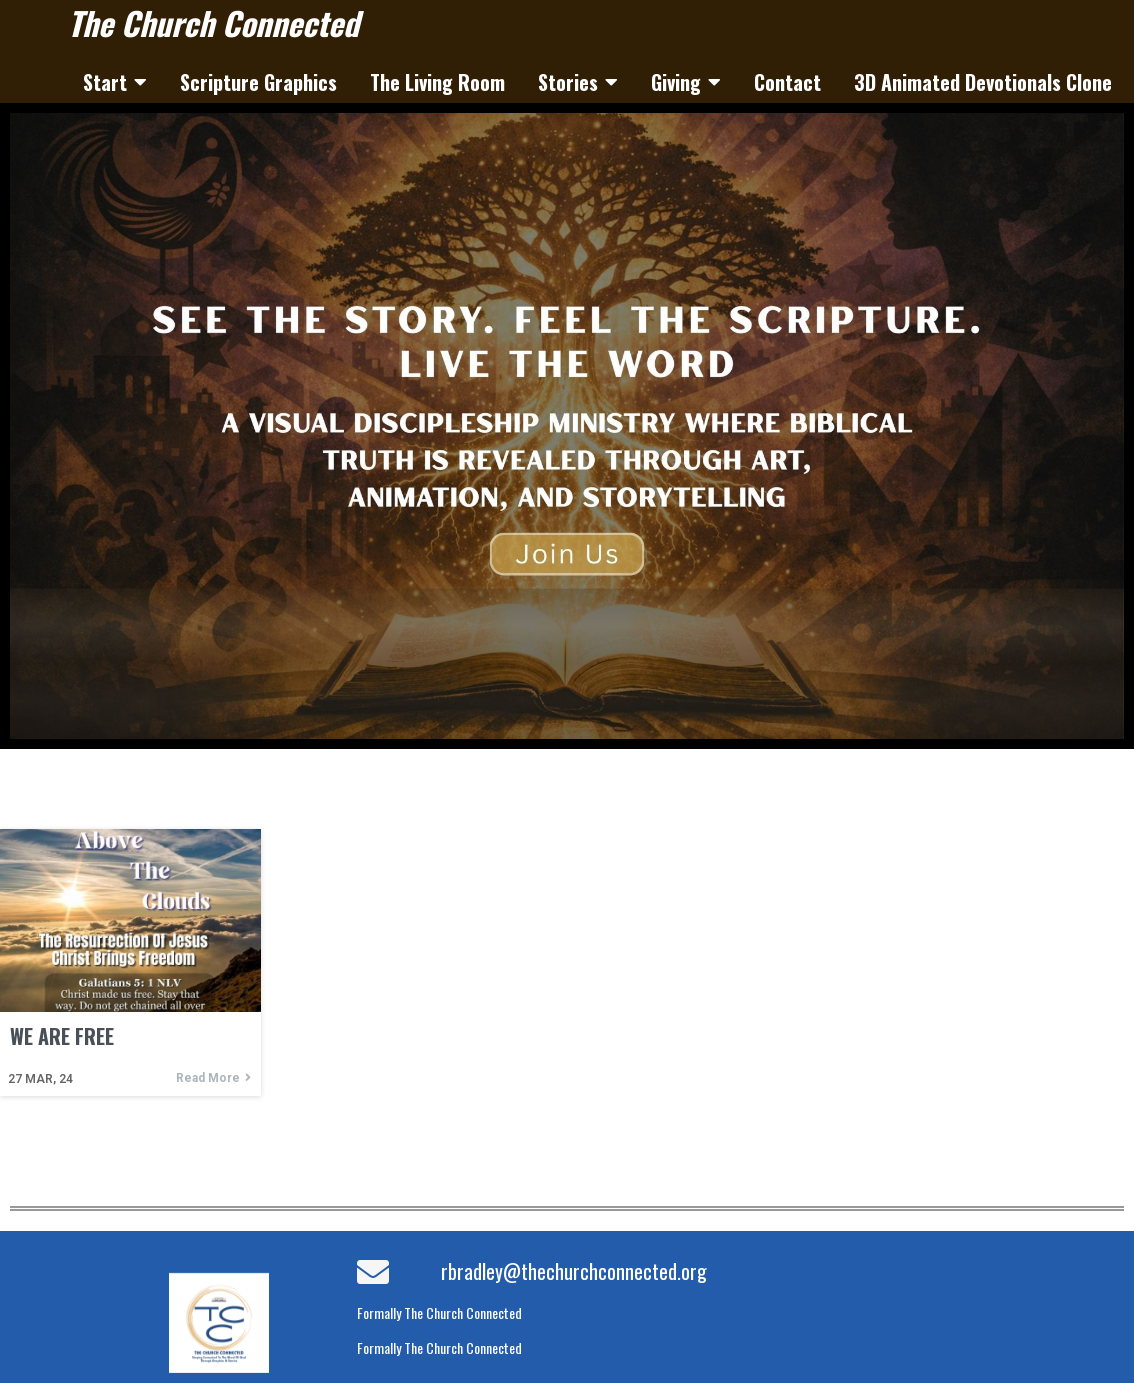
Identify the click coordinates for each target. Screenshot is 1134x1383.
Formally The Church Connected (439, 1312)
